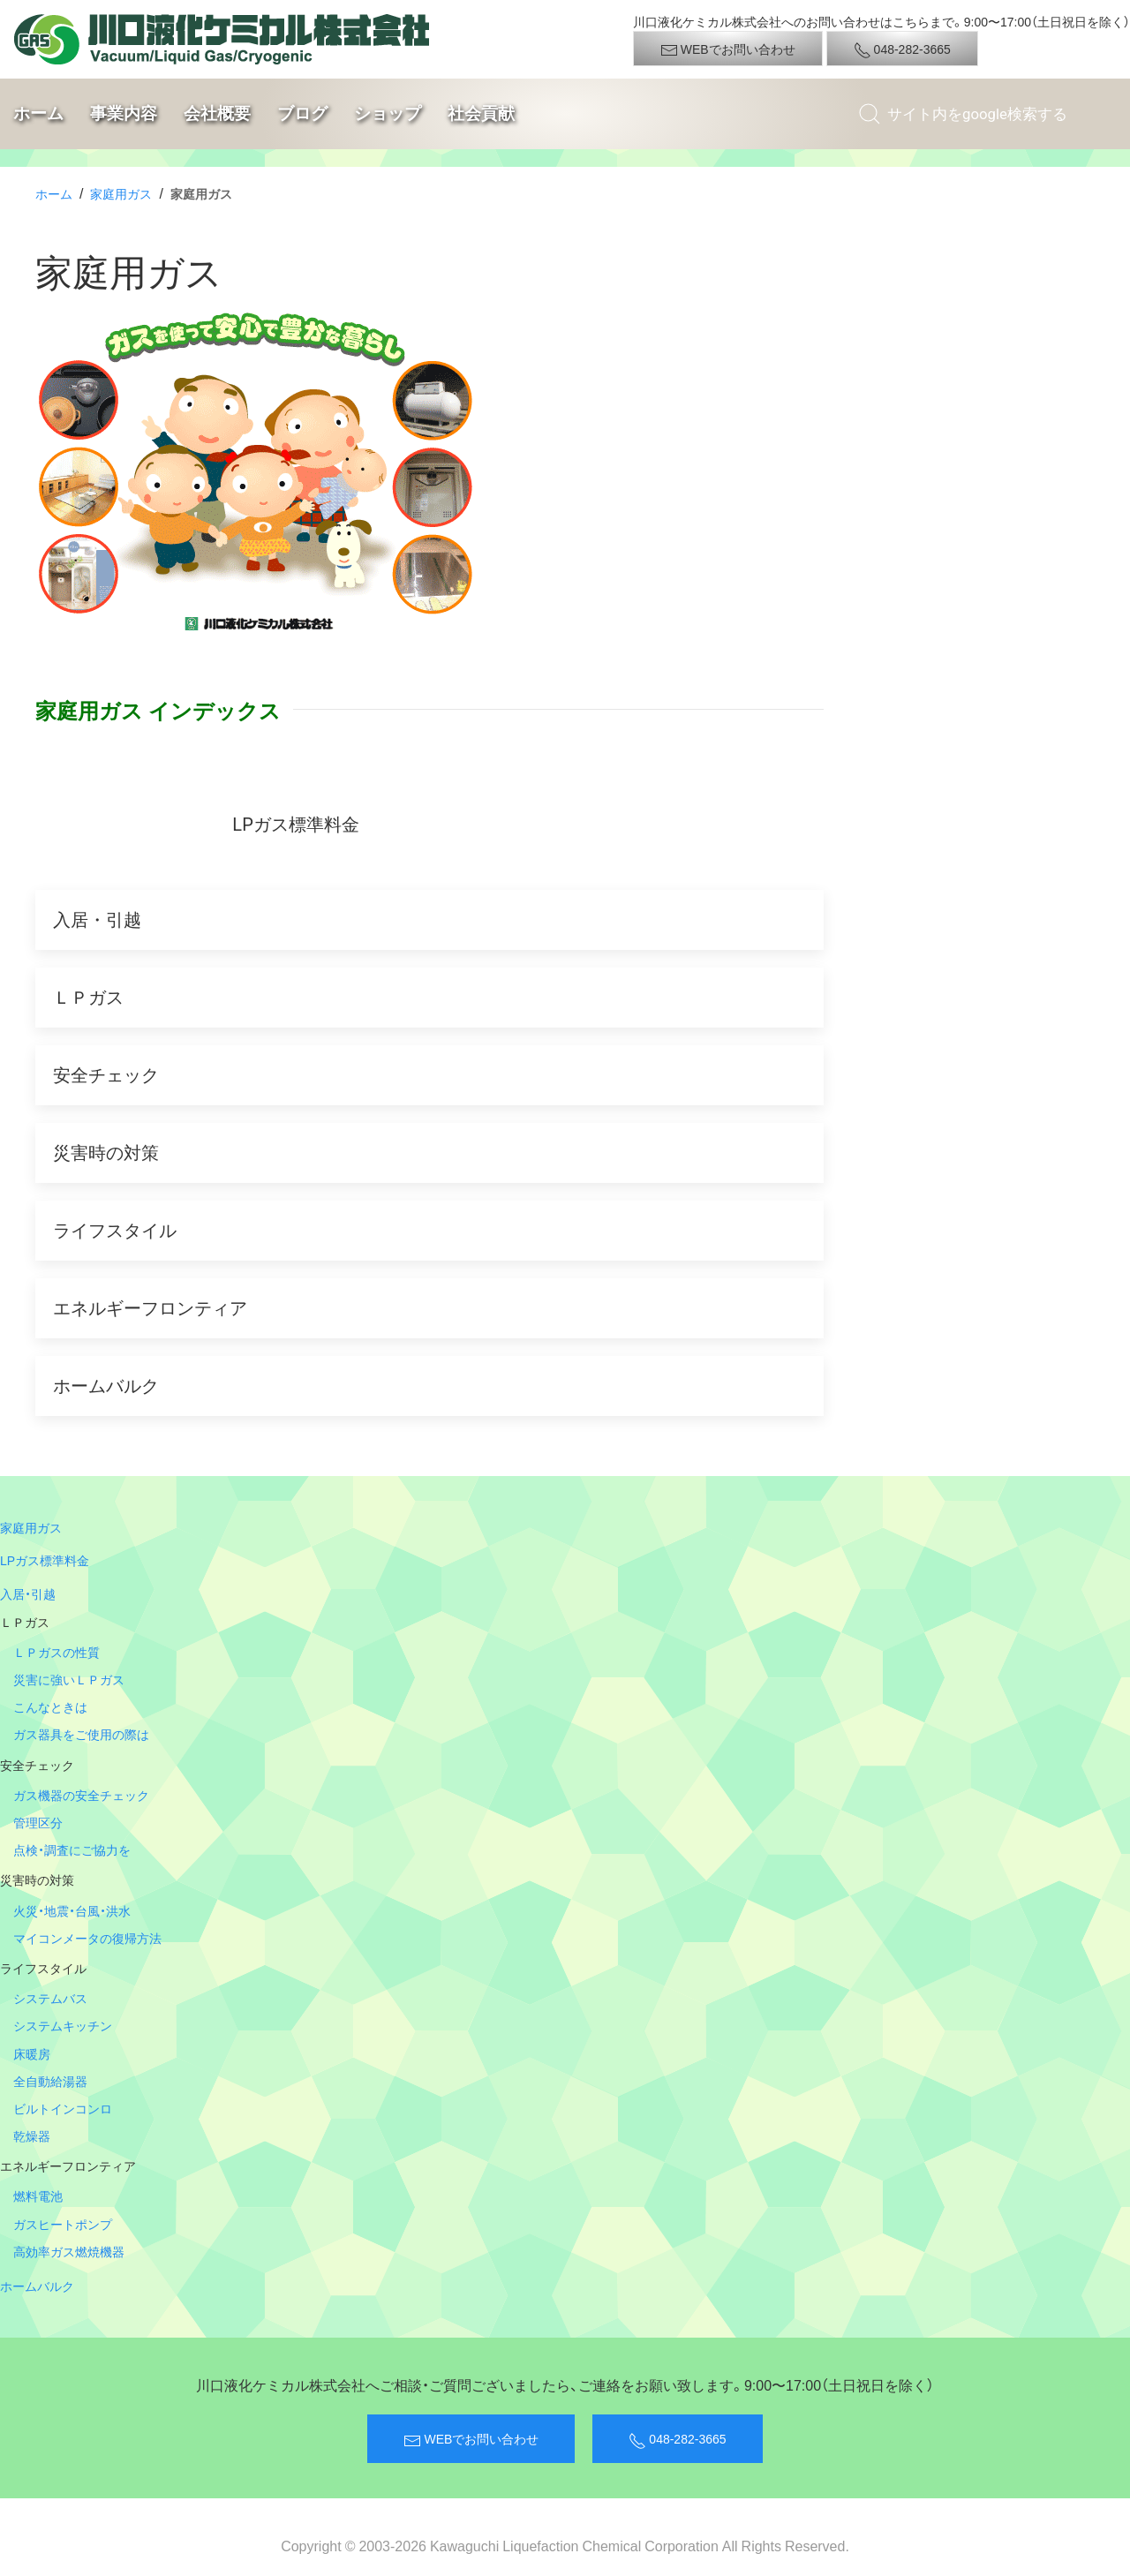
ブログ (302, 113)
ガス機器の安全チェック (81, 1795)
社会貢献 (481, 113)
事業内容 (123, 113)
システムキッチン (62, 2025)
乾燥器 (31, 2135)
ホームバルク (37, 2285)
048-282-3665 (902, 49)
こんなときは (50, 1706)
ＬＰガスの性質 (56, 1652)
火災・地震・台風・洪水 (72, 1910)
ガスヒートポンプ (62, 2224)
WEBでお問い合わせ (727, 49)
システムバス (50, 1998)
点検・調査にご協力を (72, 1849)
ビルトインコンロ (62, 2108)
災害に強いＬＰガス (68, 1679)
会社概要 (217, 113)
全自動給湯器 (50, 2081)
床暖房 (31, 2053)
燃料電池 (38, 2195)
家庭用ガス (121, 193)
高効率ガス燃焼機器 (68, 2251)
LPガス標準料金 (44, 1560)
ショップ (387, 113)
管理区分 (38, 1822)
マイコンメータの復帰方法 (87, 1938)
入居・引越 (28, 1593)
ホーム (38, 113)
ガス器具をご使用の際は (81, 1734)
